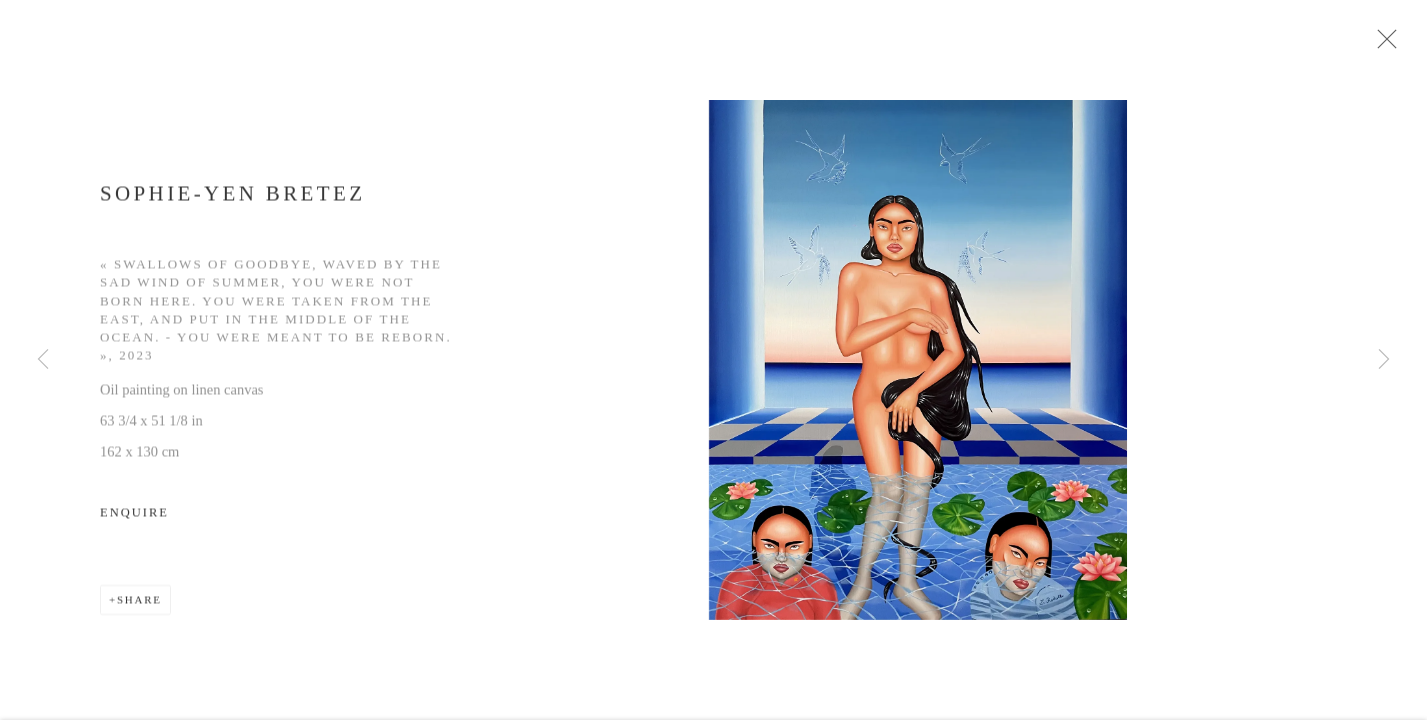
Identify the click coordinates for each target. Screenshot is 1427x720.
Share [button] (139, 607)
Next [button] (1384, 360)
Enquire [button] (134, 520)
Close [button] (1391, 45)
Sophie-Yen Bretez (232, 200)
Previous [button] (43, 360)
